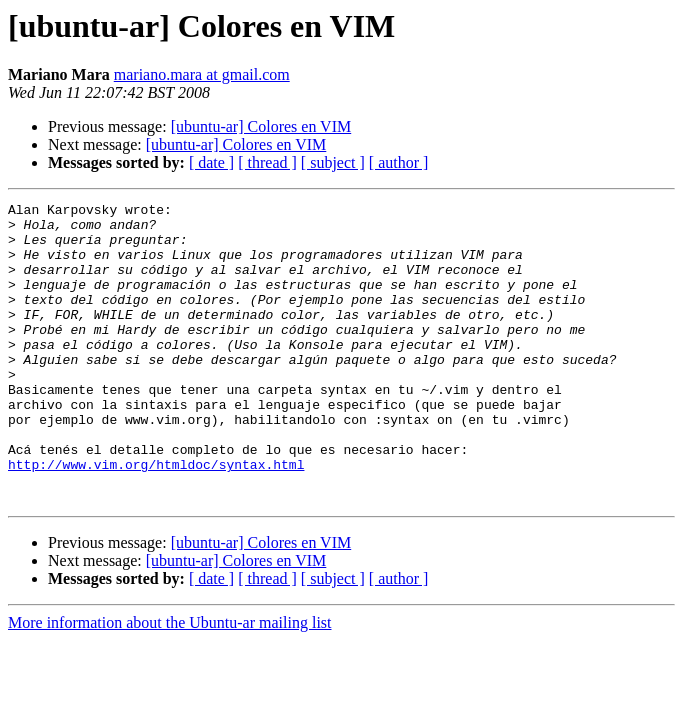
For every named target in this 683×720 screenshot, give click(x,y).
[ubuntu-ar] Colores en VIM (261, 126)
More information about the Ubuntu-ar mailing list (170, 682)
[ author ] (399, 162)
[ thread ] (267, 162)
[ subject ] (333, 162)
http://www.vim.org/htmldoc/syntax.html (156, 518)
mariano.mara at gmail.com (202, 74)
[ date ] (211, 162)
